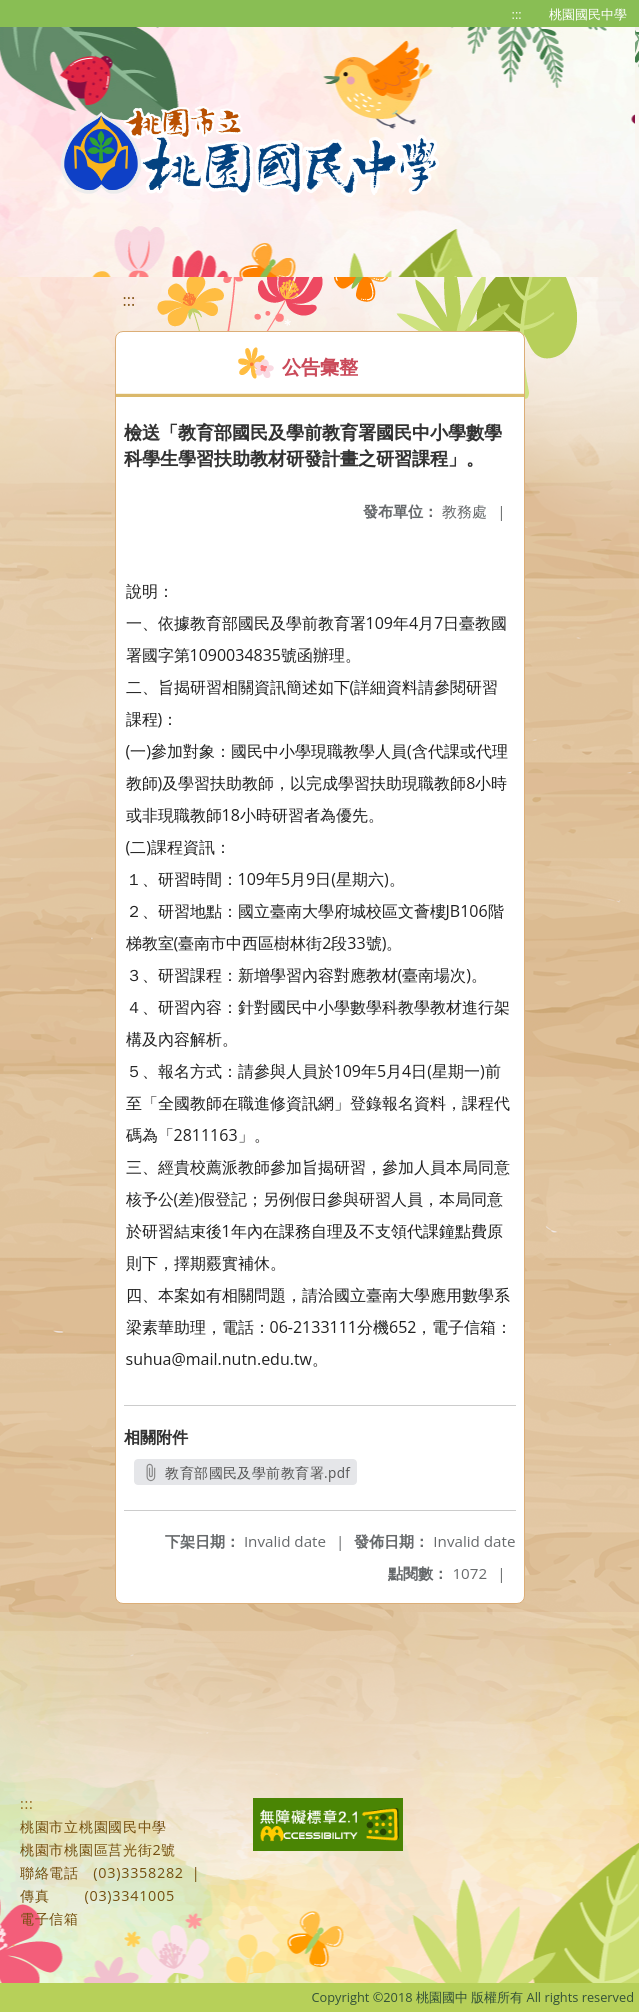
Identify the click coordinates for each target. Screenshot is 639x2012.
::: (517, 14)
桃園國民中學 (588, 14)
